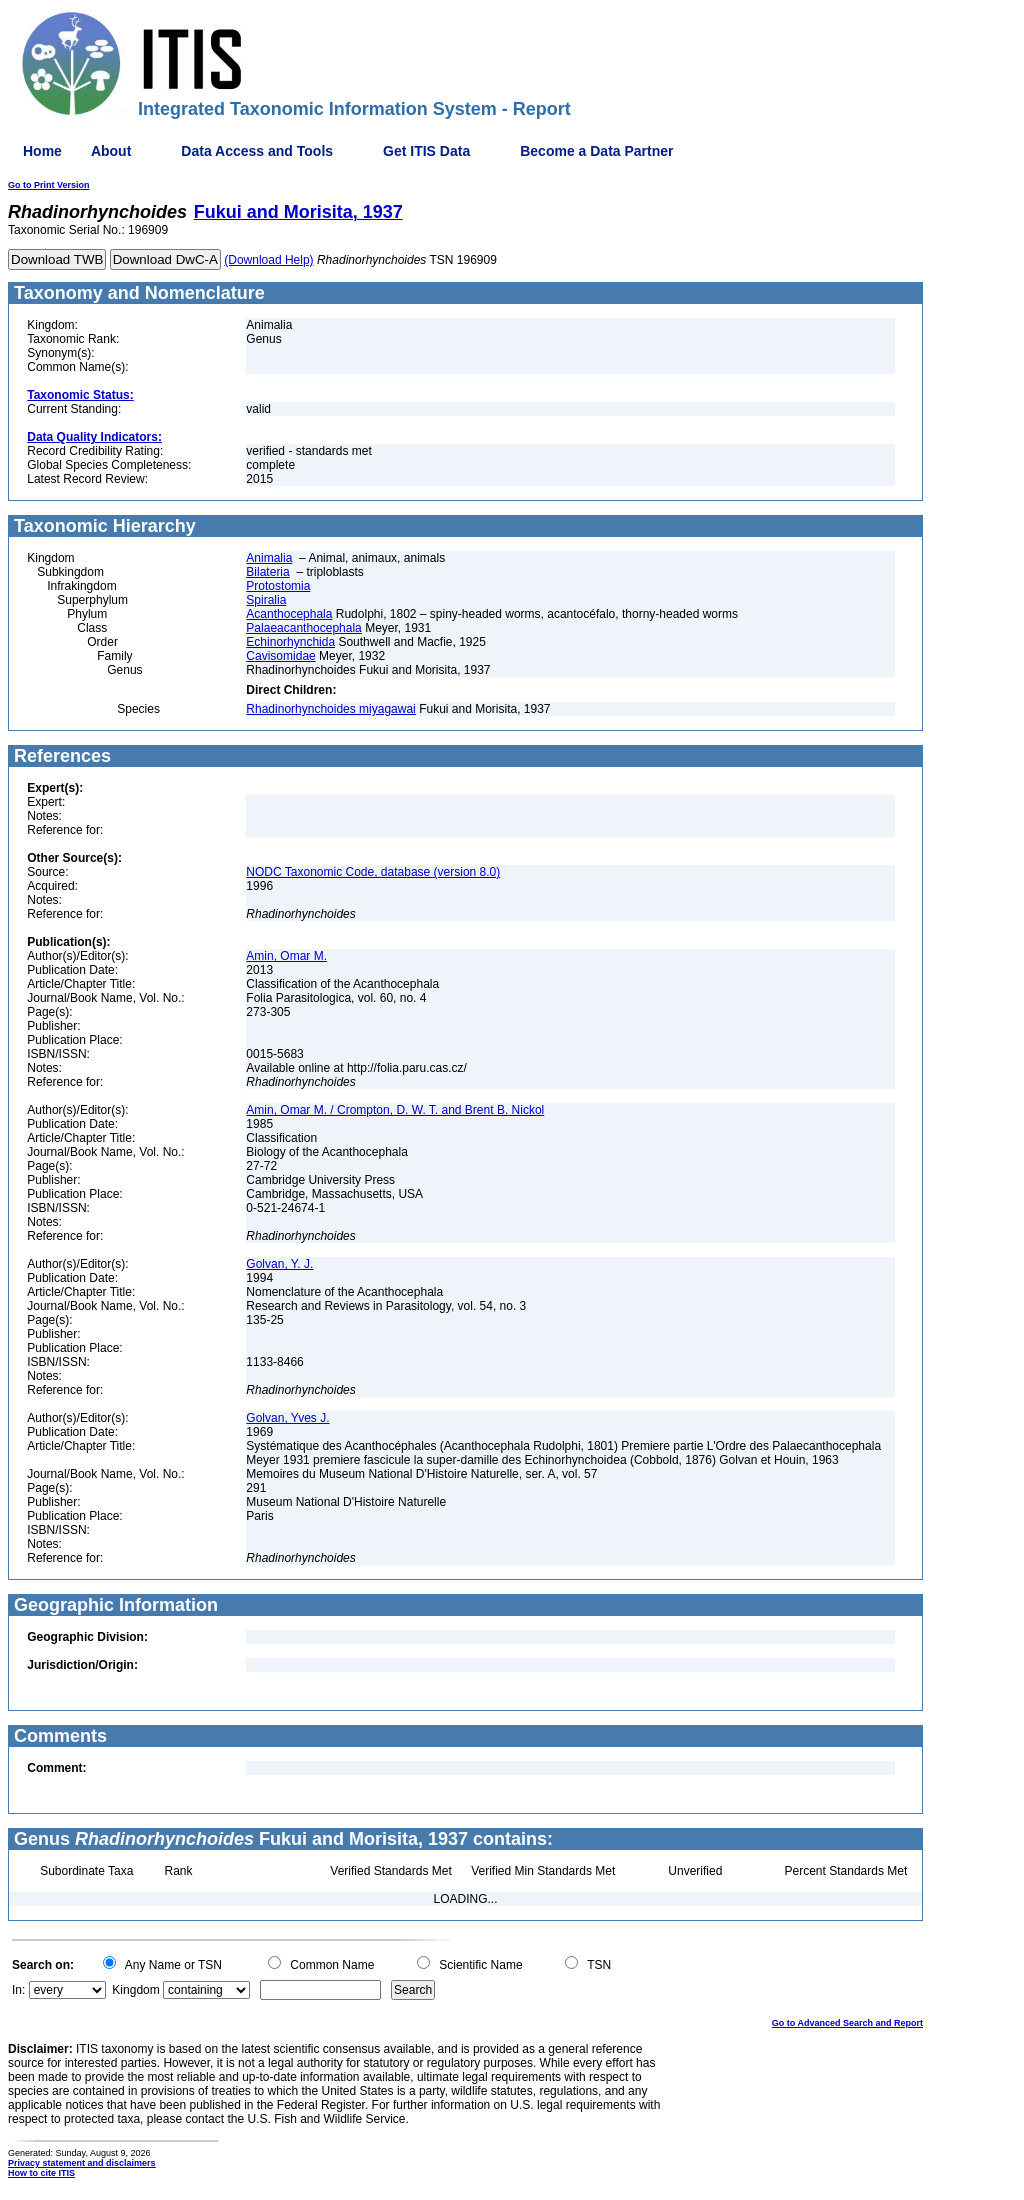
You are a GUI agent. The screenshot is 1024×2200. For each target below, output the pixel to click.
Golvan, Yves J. (287, 1418)
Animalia (269, 558)
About (111, 151)
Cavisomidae (280, 656)
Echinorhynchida (290, 642)
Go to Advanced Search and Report (847, 2023)
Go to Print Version (49, 185)
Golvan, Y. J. (279, 1264)
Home (42, 151)
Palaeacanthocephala (303, 628)
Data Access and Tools (257, 151)
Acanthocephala (289, 614)
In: (18, 1990)
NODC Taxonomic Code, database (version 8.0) (373, 872)
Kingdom (135, 1990)
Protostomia (278, 586)
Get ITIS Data (426, 151)
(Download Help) (268, 260)
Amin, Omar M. (286, 956)
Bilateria (267, 572)
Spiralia (266, 600)
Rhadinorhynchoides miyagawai (330, 709)
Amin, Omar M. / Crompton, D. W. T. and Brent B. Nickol (395, 1110)
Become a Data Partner (596, 151)
